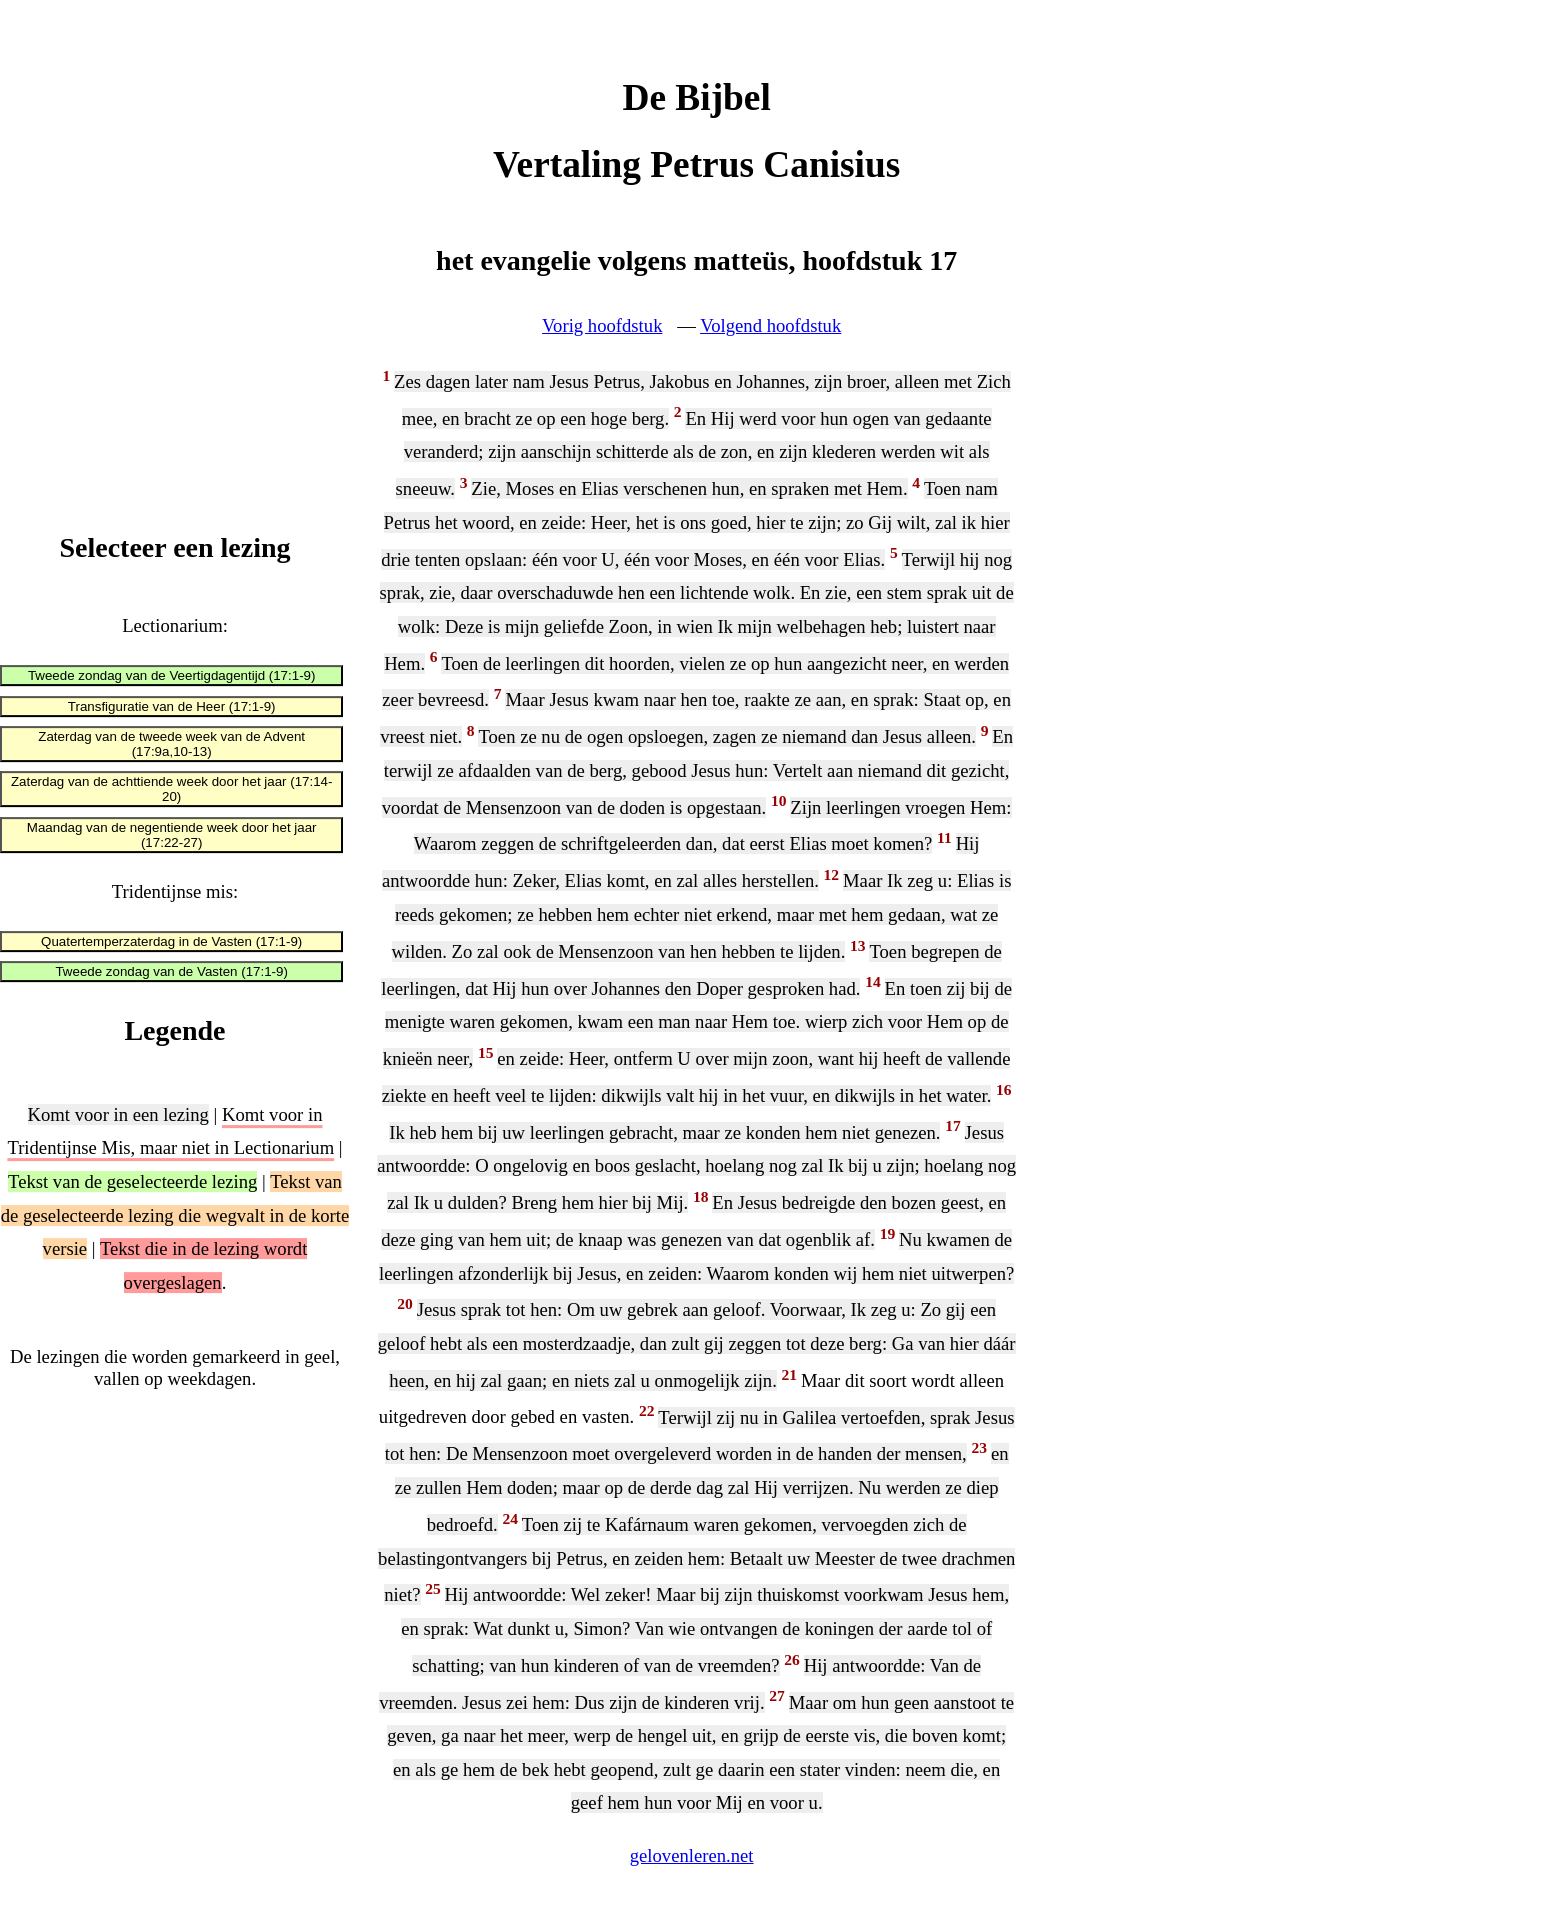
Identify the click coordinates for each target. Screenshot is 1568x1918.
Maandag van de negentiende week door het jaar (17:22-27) (172, 835)
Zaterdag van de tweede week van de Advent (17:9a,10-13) (171, 744)
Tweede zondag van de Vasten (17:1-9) (171, 971)
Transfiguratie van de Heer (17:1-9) (172, 706)
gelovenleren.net (692, 1855)
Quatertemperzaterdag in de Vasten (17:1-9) (171, 941)
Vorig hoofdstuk (602, 325)
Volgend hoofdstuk (770, 325)
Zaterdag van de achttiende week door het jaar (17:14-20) (172, 790)
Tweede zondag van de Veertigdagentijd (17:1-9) (172, 676)
